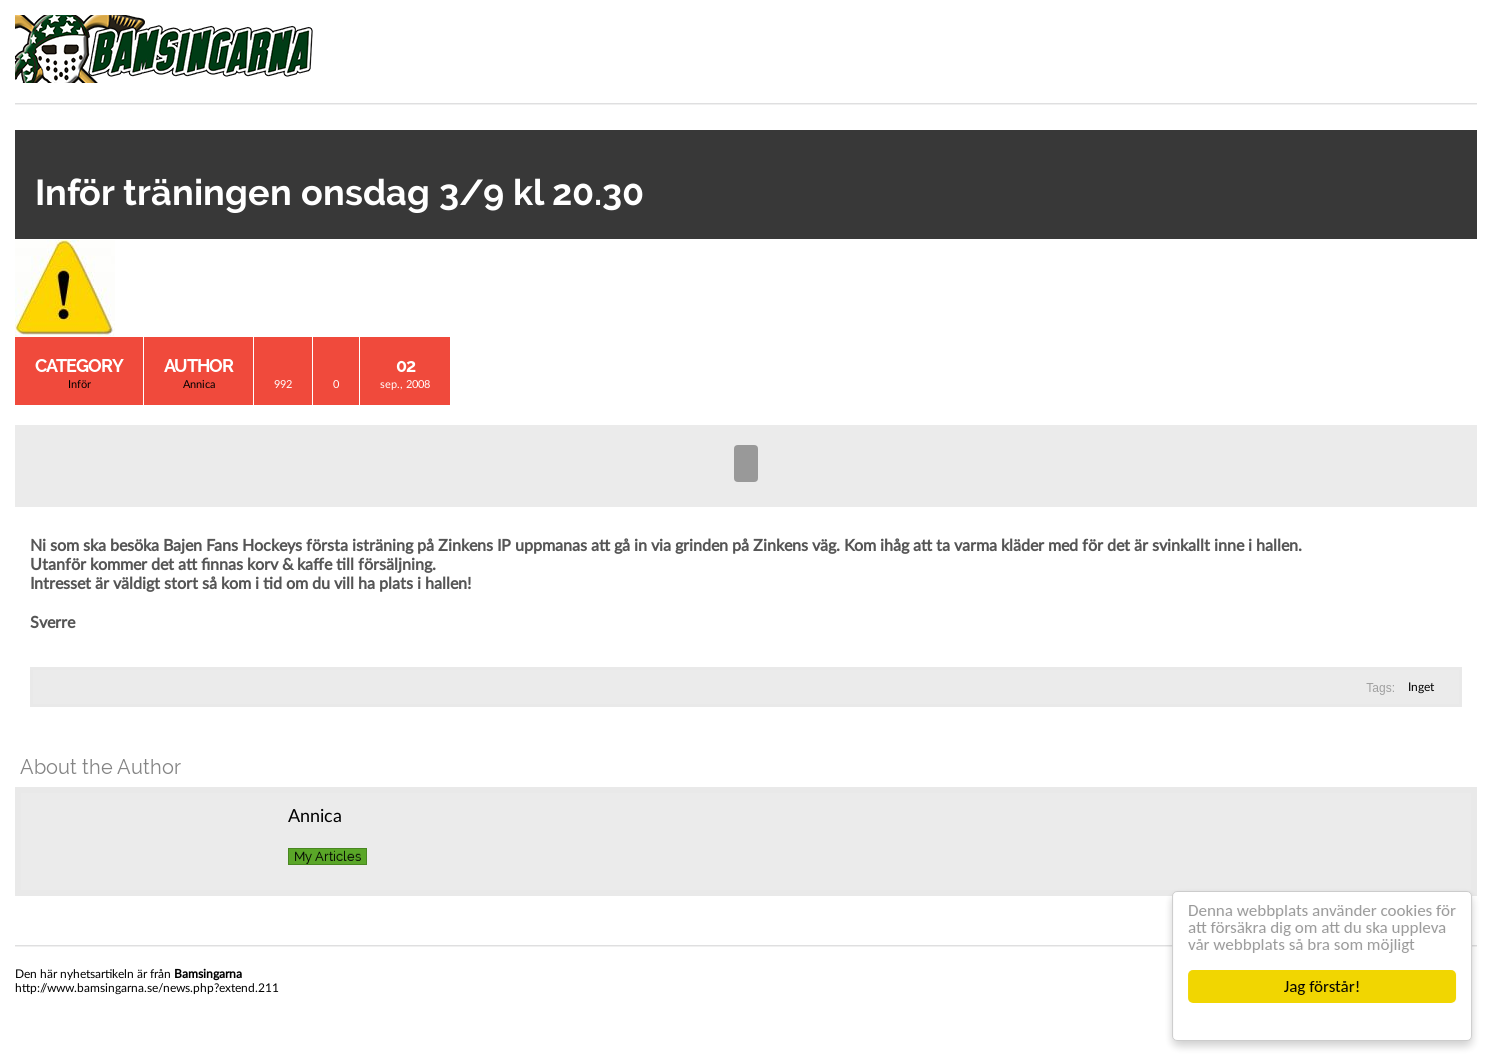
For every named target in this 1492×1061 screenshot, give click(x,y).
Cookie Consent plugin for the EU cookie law (1322, 1021)
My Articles (327, 856)
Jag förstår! (1322, 986)
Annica (199, 384)
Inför (79, 384)
